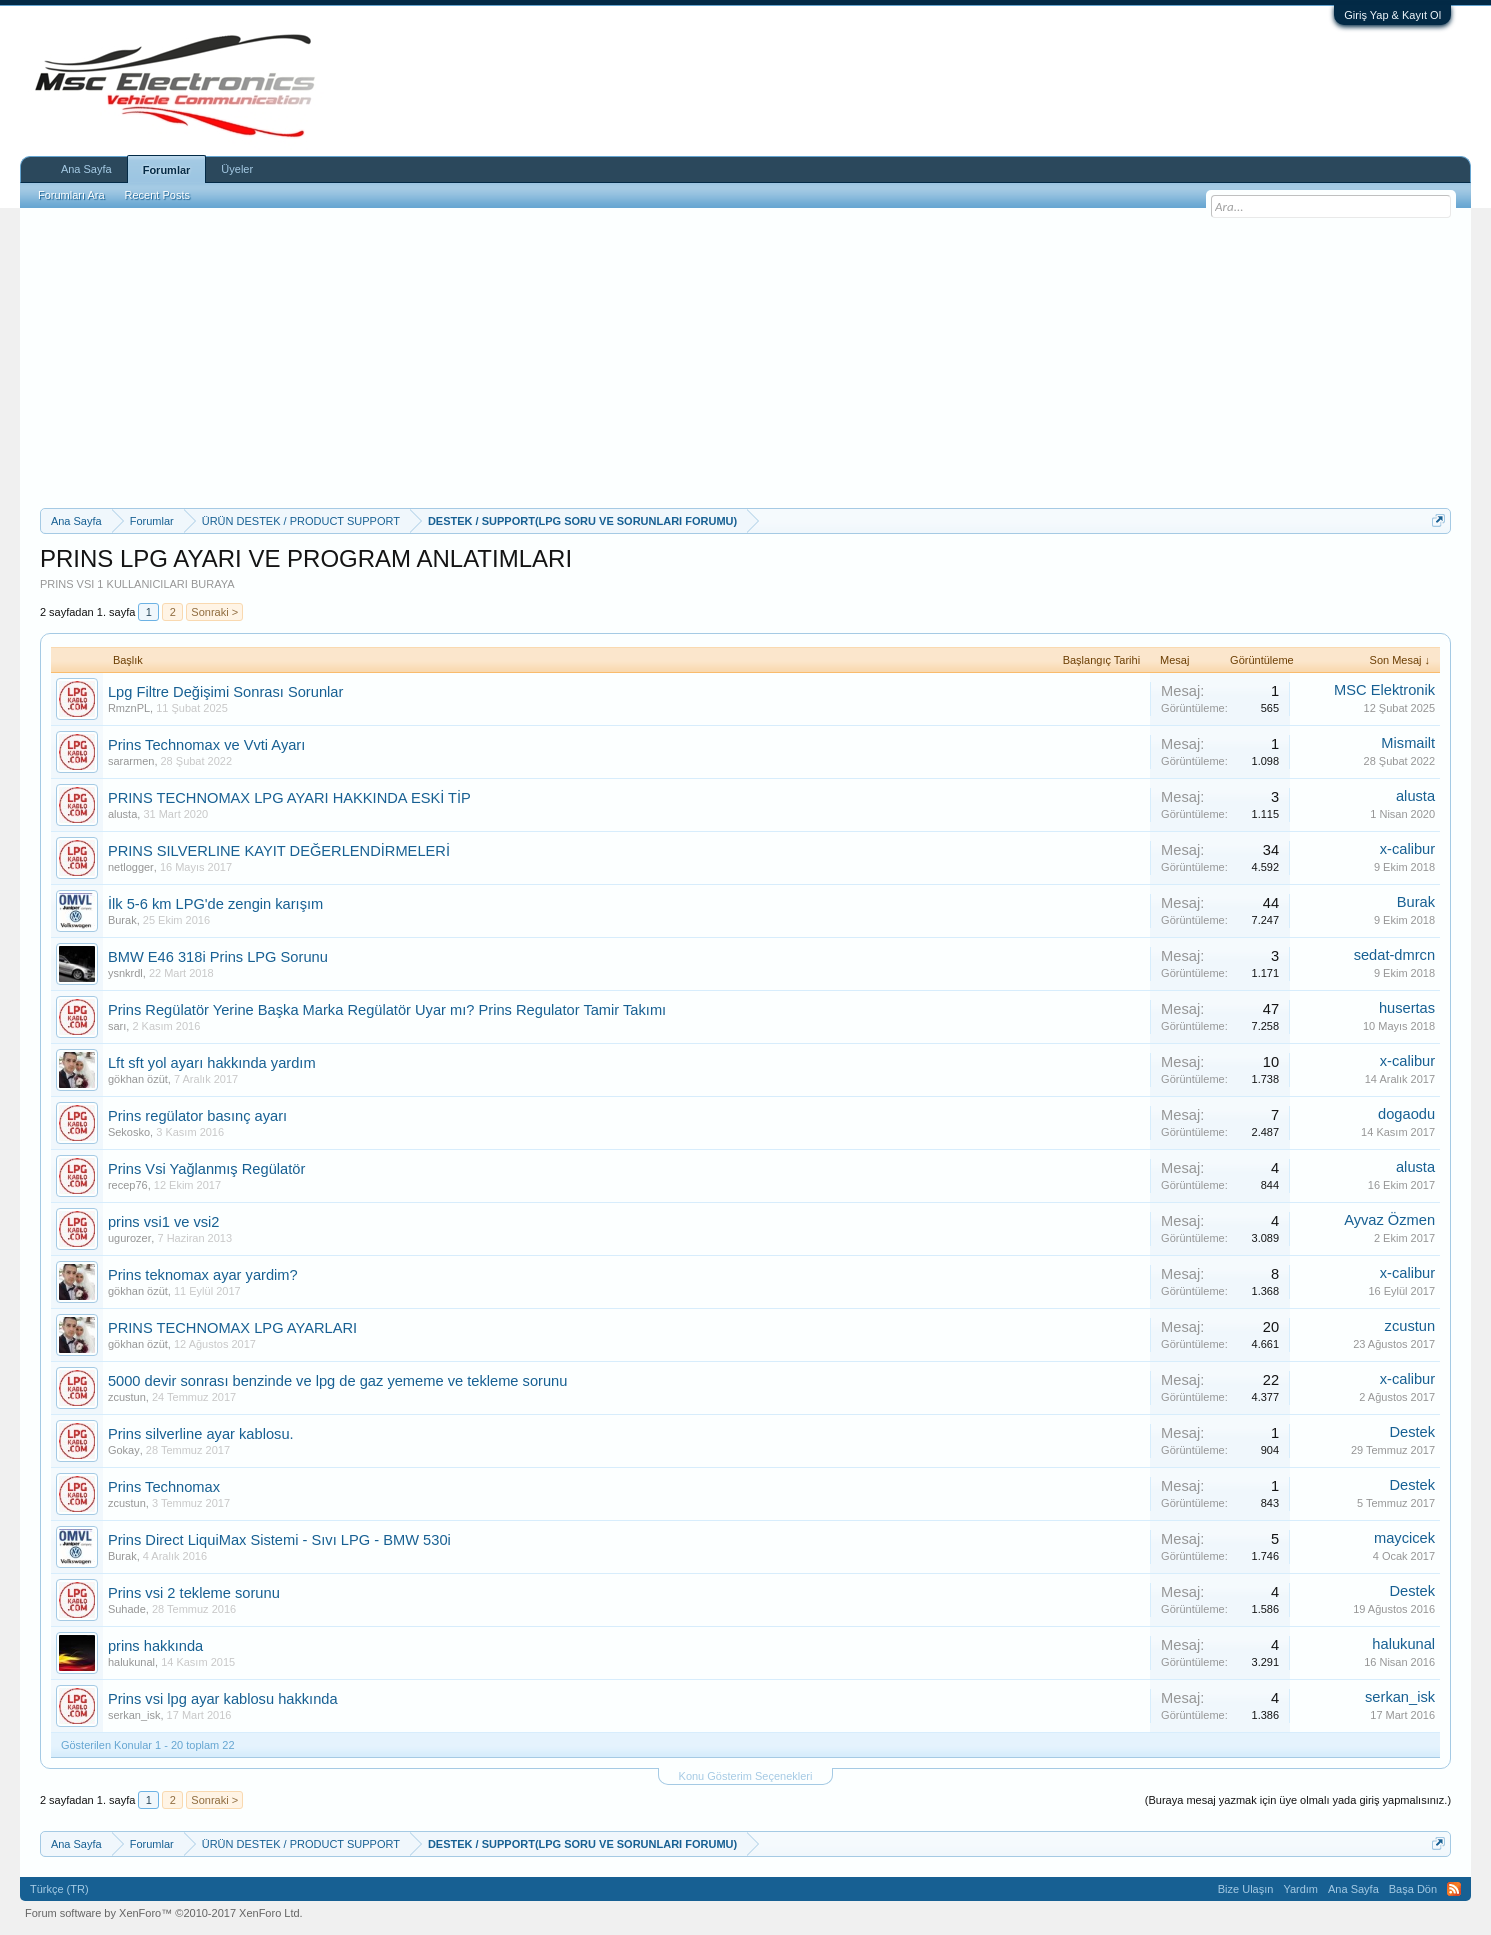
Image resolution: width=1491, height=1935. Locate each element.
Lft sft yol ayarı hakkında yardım (212, 1063)
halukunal (131, 1662)
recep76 (128, 1185)
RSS (1454, 1889)
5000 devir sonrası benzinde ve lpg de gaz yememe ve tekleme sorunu (338, 1381)
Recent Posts (157, 195)
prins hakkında (155, 1646)
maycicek (1404, 1538)
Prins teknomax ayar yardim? (203, 1275)
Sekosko (129, 1132)
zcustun (1410, 1326)
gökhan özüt (138, 1079)
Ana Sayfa (86, 169)
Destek (1412, 1432)
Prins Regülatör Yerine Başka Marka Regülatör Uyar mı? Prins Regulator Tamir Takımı (387, 1010)
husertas (1407, 1008)
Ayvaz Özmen (1389, 1220)
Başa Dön (1413, 1889)
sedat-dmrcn (1394, 955)
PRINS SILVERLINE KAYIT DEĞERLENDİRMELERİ (279, 851)
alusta (122, 814)
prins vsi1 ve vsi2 (164, 1222)
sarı (117, 1026)
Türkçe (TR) (59, 1889)
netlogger (131, 867)
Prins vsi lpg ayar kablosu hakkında (223, 1699)
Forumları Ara (71, 195)
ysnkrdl (125, 973)
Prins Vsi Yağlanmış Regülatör (206, 1169)
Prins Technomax (164, 1487)
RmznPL (129, 708)
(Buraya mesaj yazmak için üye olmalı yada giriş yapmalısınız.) (1298, 1800)
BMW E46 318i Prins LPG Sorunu (218, 957)
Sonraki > (214, 612)
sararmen (131, 761)
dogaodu (1406, 1114)
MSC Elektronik (1384, 690)
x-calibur (1407, 849)
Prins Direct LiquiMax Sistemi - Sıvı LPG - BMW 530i (279, 1540)
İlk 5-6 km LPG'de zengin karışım (215, 904)
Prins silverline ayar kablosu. (201, 1434)
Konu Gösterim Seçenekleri (746, 1776)
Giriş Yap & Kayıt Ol (1392, 15)
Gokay (124, 1450)
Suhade (127, 1609)
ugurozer (129, 1238)
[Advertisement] (746, 358)
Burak (122, 920)
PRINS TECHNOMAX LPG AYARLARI (232, 1328)
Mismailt (1408, 743)
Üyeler (237, 169)
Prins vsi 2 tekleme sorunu (194, 1593)
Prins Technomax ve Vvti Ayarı (206, 745)
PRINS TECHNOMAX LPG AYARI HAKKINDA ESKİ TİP (289, 798)
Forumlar (167, 170)
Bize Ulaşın (1246, 1889)
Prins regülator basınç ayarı (197, 1116)
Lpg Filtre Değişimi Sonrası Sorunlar (225, 692)
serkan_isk (134, 1715)
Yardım (1300, 1889)
